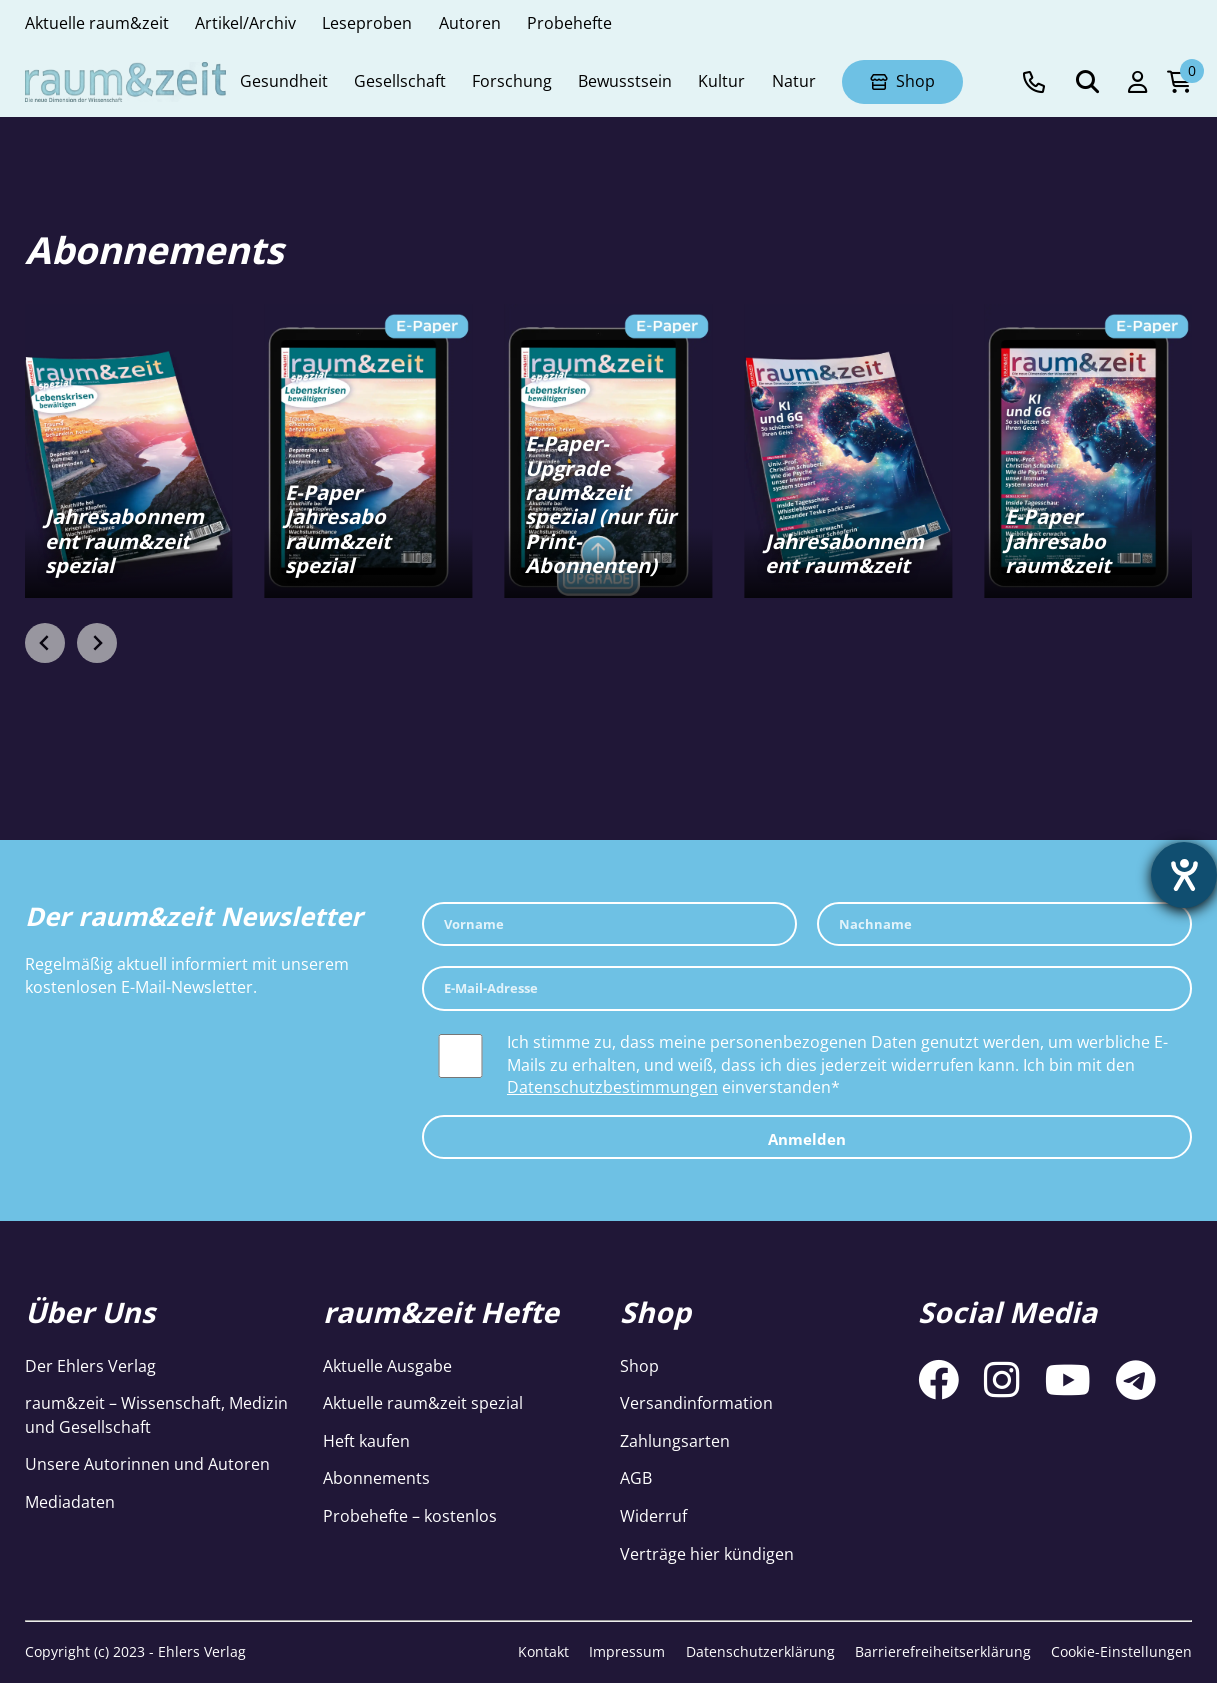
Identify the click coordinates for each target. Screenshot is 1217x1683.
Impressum (627, 1651)
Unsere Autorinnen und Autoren (147, 1464)
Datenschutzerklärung (760, 1651)
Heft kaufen (366, 1441)
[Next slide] (97, 643)
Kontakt (543, 1651)
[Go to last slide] (45, 643)
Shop (639, 1366)
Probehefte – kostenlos (410, 1516)
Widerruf (653, 1516)
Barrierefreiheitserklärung (943, 1651)
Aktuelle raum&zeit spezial (423, 1403)
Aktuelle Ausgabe (387, 1366)
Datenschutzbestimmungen (612, 1087)
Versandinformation (696, 1403)
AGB (636, 1478)
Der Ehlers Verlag (90, 1366)
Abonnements (376, 1478)
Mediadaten (70, 1502)
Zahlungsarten (675, 1441)
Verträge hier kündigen (707, 1554)
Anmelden (807, 1139)
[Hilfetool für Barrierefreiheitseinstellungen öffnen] (1184, 875)
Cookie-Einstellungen (1121, 1651)
